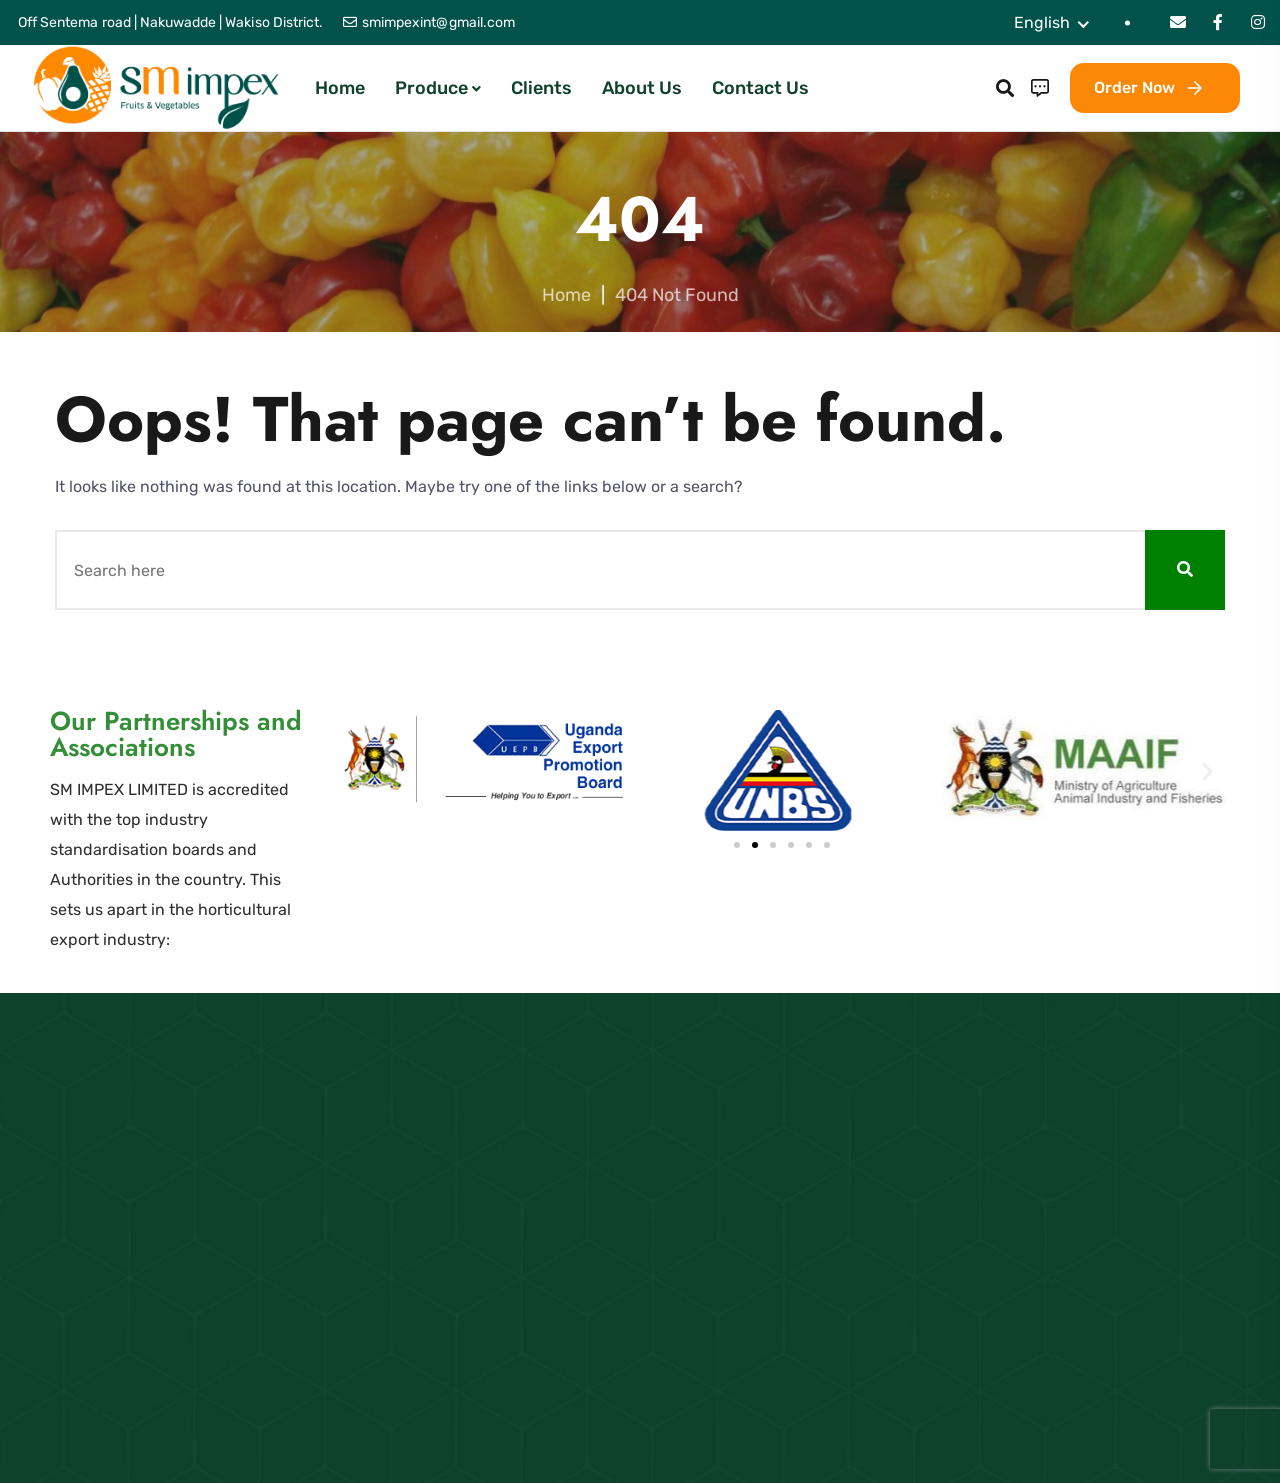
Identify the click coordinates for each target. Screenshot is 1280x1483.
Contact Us (760, 88)
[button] (397, 770)
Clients (541, 88)
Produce (431, 88)
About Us (642, 88)
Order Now (1148, 87)
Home (340, 88)
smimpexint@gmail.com (438, 22)
